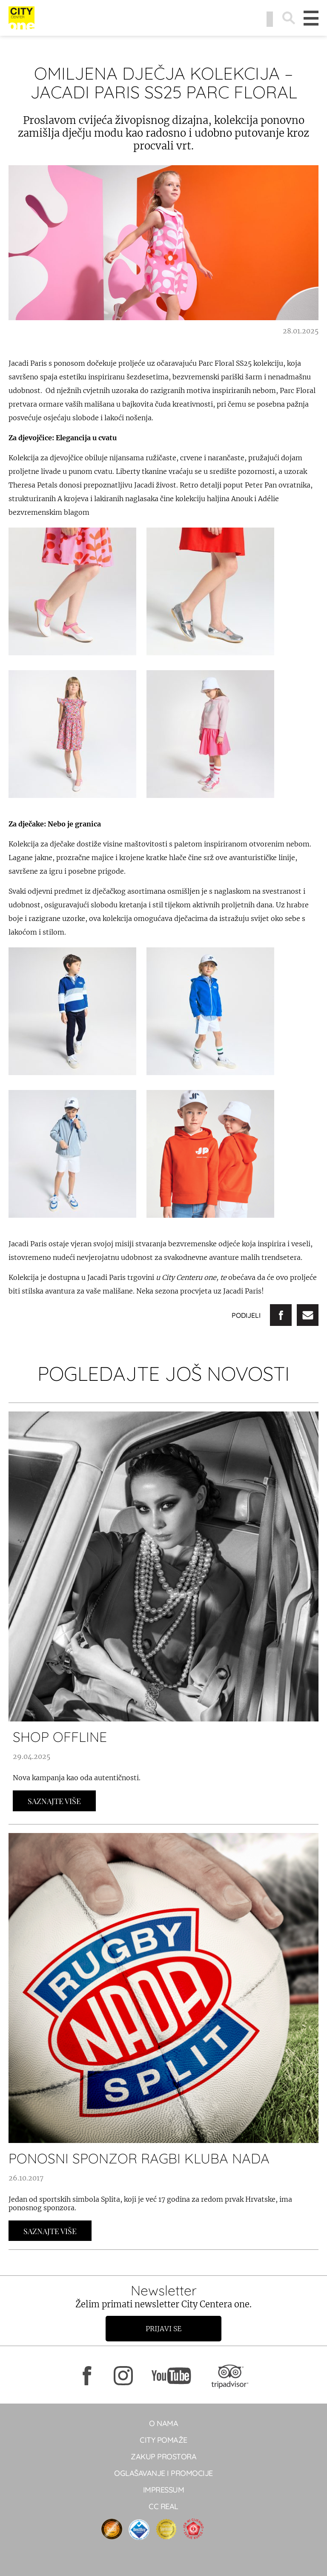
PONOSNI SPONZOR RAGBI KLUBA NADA (139, 2158)
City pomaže (163, 2440)
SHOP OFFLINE (60, 1736)
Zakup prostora (163, 2456)
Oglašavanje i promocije (163, 2473)
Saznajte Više (54, 1801)
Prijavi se (163, 2328)
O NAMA (163, 2423)
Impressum (163, 2490)
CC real (163, 2506)
